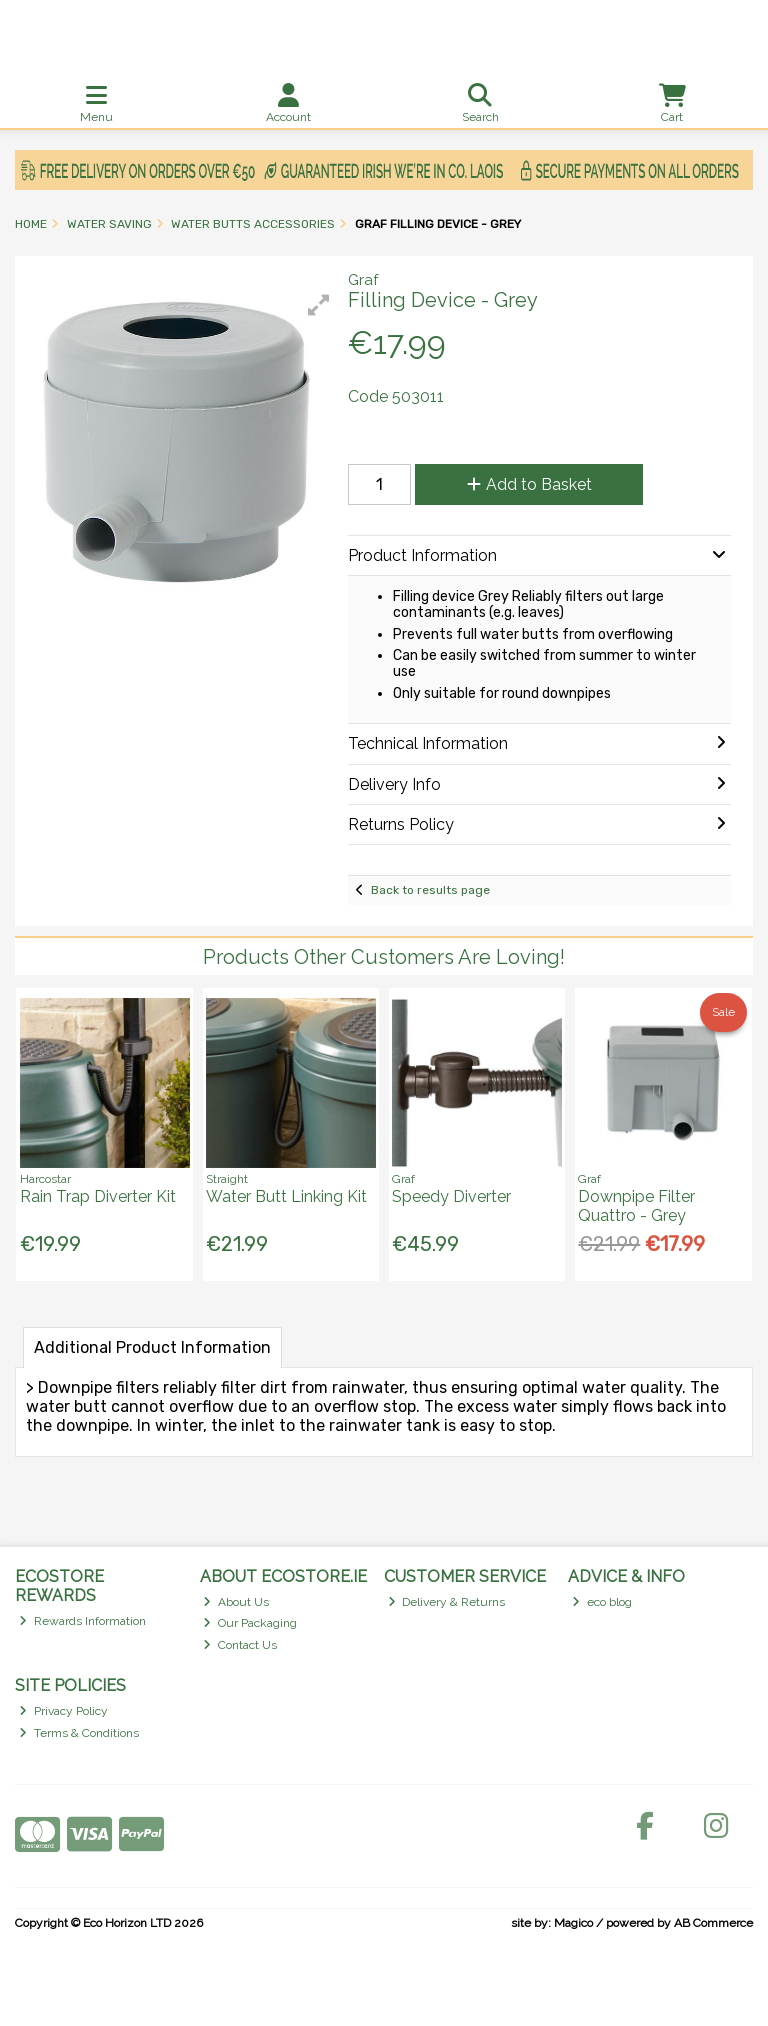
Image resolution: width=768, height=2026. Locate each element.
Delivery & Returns (447, 1602)
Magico (573, 1923)
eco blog (602, 1602)
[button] (319, 305)
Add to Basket (529, 484)
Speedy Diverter (451, 1196)
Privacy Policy (63, 1711)
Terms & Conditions (79, 1733)
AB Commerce (713, 1923)
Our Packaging (250, 1623)
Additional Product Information (152, 1347)
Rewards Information (82, 1621)
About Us (236, 1602)
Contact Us (240, 1645)
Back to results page (430, 890)
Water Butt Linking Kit (286, 1196)
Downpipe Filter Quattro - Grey (636, 1206)
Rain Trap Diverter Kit (98, 1196)
